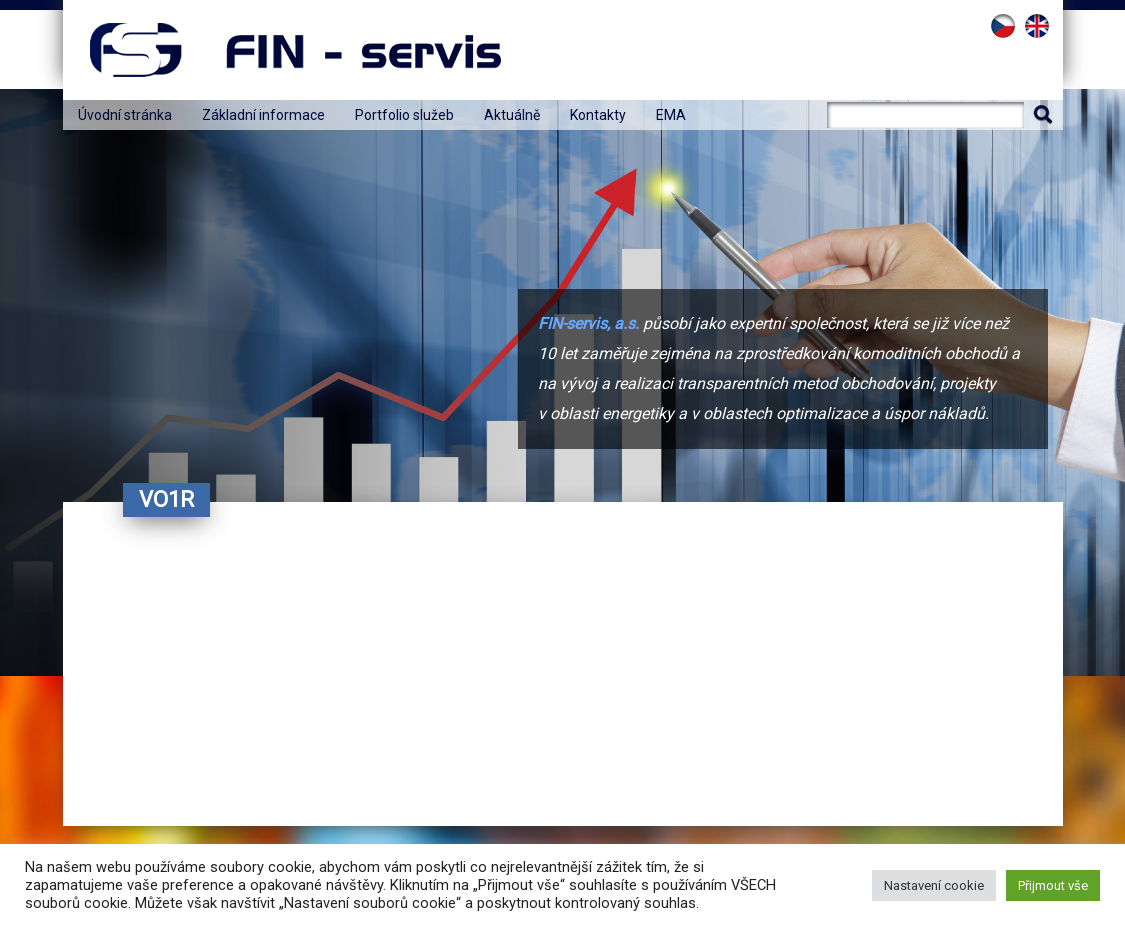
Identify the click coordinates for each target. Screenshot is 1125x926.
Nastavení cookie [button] (934, 885)
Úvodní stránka (125, 115)
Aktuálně (512, 115)
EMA (671, 115)
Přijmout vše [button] (1053, 885)
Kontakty (598, 115)
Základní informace (263, 115)
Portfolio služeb (404, 115)
